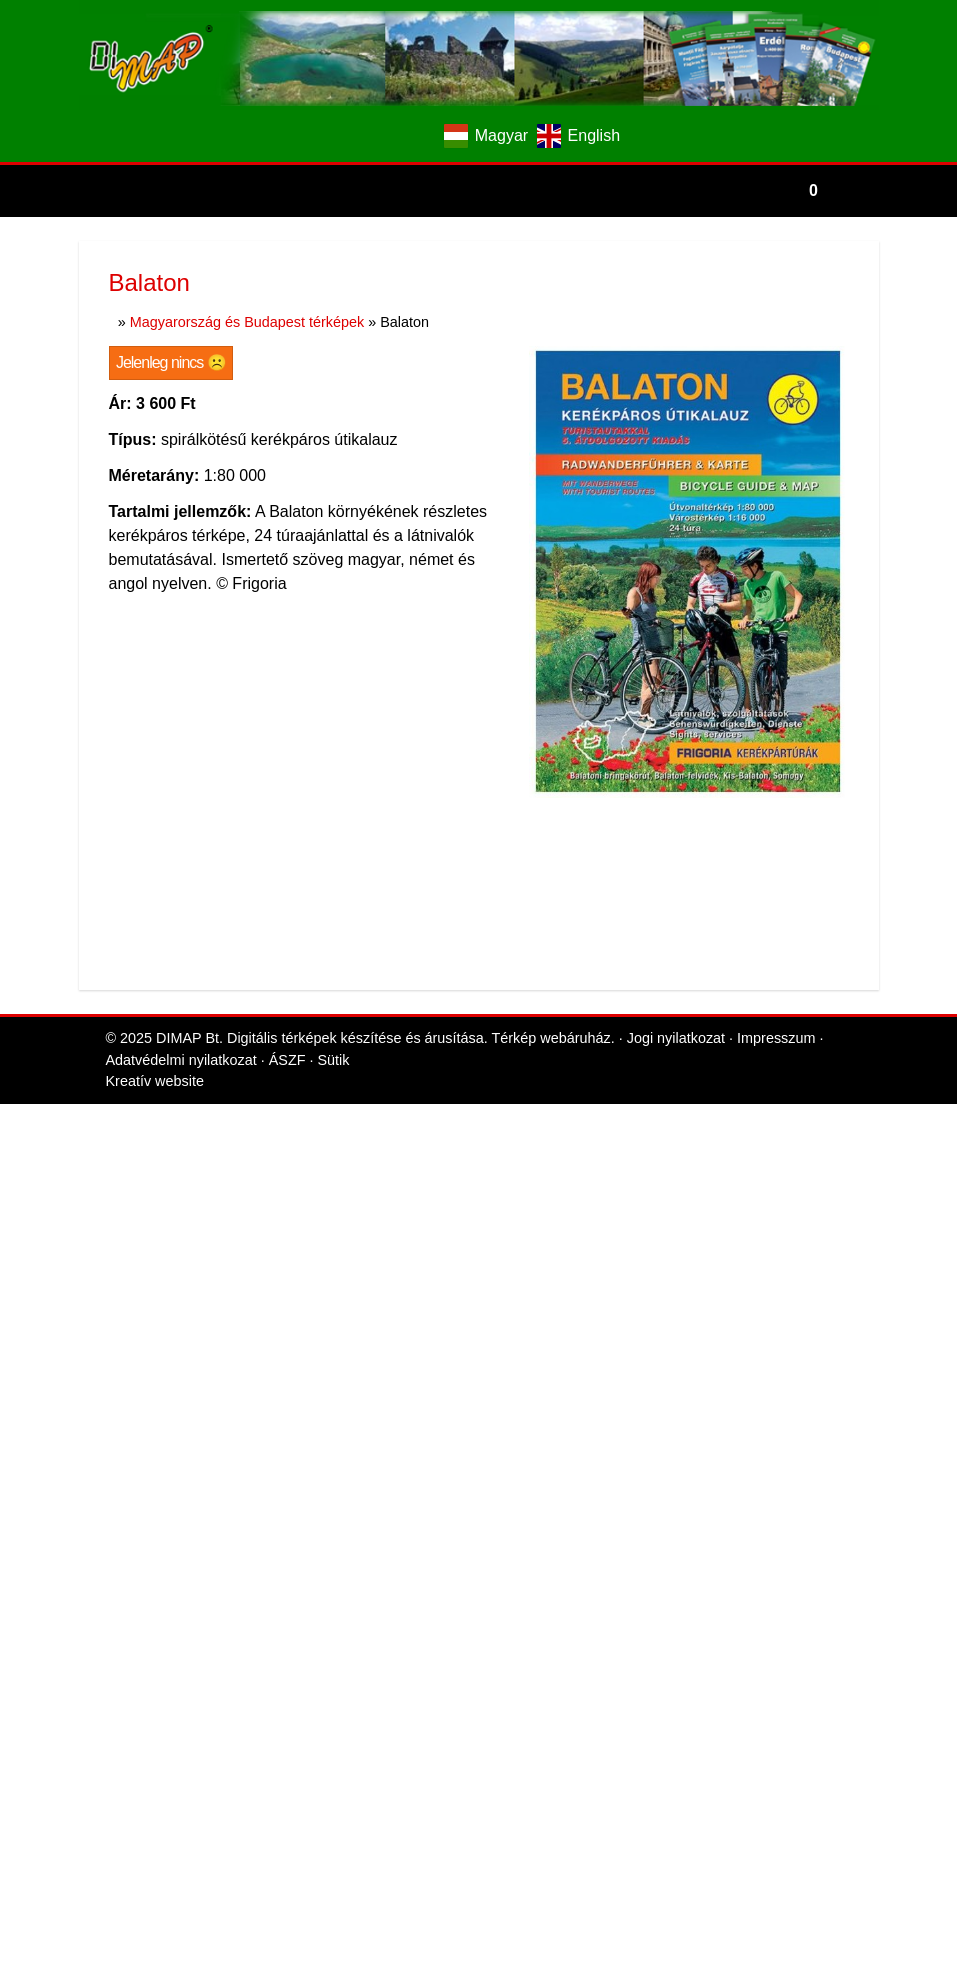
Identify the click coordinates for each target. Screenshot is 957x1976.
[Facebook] (351, 136)
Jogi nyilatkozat (676, 337)
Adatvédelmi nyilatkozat (181, 359)
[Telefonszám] (421, 136)
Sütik (333, 359)
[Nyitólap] (479, 55)
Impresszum (776, 337)
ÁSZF (287, 359)
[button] (857, 191)
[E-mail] (386, 136)
